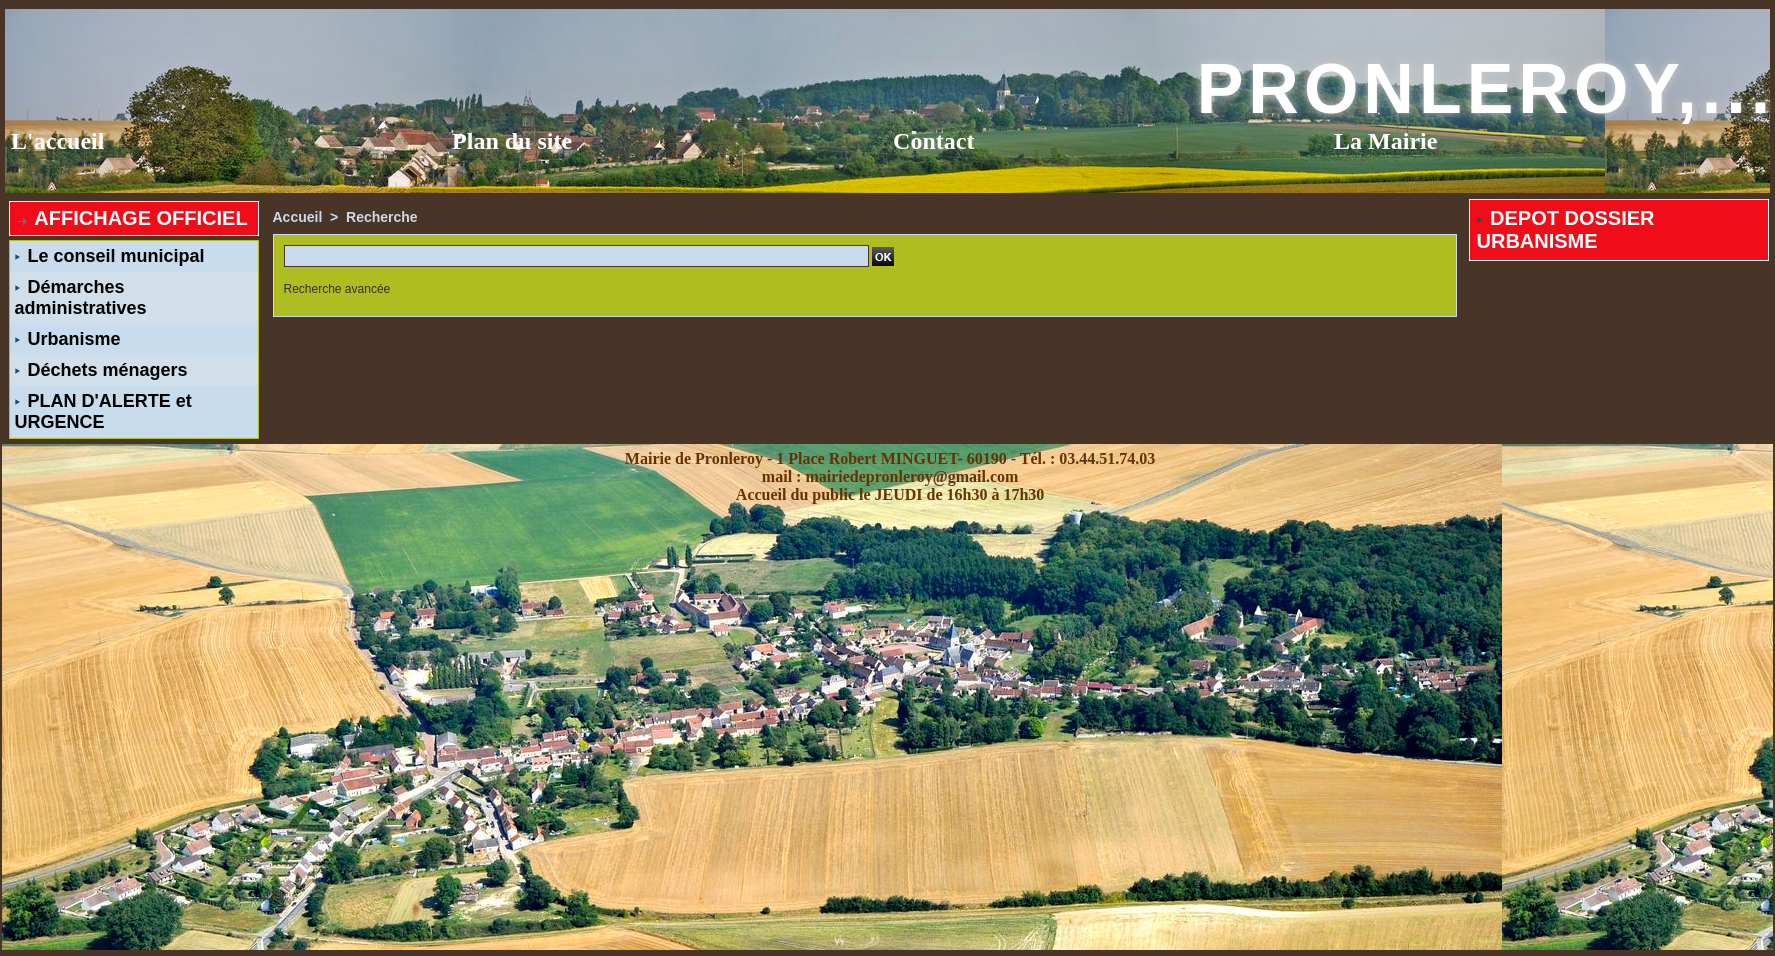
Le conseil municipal (110, 256)
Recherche (382, 217)
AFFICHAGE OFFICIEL (131, 218)
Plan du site (512, 141)
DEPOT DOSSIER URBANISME (1566, 229)
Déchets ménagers (101, 370)
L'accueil (57, 141)
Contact (933, 141)
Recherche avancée (337, 289)
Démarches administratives (81, 297)
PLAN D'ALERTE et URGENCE (103, 411)
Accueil (298, 217)
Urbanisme (68, 339)
